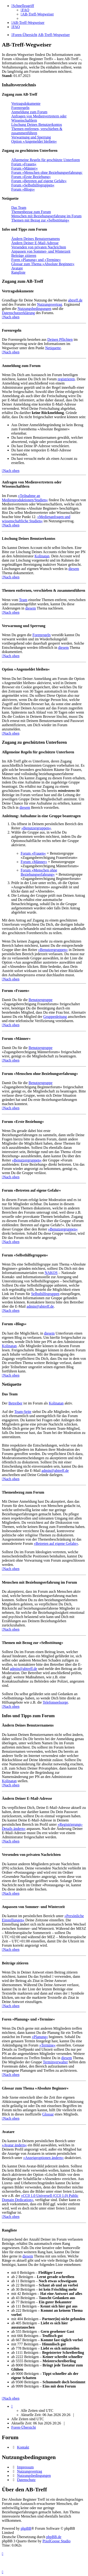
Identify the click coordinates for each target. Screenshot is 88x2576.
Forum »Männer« (24, 168)
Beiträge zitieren (23, 256)
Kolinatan (41, 556)
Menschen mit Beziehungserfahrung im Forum (46, 216)
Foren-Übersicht (23, 2427)
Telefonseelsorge (55, 1702)
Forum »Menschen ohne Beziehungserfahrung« (39, 872)
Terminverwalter (55, 2062)
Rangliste (18, 272)
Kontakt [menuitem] (23, 2447)
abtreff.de (75, 300)
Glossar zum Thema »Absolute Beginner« (42, 264)
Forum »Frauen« (23, 164)
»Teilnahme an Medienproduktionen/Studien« (25, 498)
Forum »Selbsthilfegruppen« (32, 185)
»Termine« (47, 2045)
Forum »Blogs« (23, 189)
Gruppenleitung (55, 1017)
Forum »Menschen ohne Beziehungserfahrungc (46, 172)
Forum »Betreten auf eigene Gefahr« (38, 181)
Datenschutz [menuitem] (26, 2480)
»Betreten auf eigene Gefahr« (56, 1544)
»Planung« (40, 2037)
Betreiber (15, 1403)
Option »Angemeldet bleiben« (34, 141)
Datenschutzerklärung (18, 313)
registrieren (66, 379)
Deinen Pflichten (60, 339)
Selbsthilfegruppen (45, 1294)
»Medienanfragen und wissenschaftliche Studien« (36, 519)
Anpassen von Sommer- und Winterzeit (40, 251)
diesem (73, 569)
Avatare (17, 268)
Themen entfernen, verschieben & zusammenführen (36, 131)
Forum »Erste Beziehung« (31, 177)
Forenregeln (20, 108)
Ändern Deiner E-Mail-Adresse (35, 243)
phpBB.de (53, 2537)
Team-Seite (22, 1412)
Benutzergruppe (41, 1000)
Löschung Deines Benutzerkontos (36, 125)
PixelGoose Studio (56, 2541)
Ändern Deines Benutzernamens (35, 239)
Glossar (48, 2114)
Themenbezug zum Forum (31, 212)
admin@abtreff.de (40, 1306)
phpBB (26, 2528)
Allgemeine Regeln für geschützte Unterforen (45, 160)
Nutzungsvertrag (49, 304)
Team (23, 600)
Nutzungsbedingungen (34, 309)
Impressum (25, 2467)
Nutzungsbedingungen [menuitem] (34, 2476)
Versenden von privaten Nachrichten (38, 247)
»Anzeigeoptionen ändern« (43, 2158)
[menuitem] (25, 10)
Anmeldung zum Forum (29, 112)
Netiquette (53, 348)
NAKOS (51, 1273)
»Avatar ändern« (14, 2145)
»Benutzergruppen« (36, 828)
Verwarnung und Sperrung (31, 137)
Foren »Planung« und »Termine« (36, 260)
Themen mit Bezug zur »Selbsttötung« (40, 220)
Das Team (18, 208)
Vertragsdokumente (25, 103)
